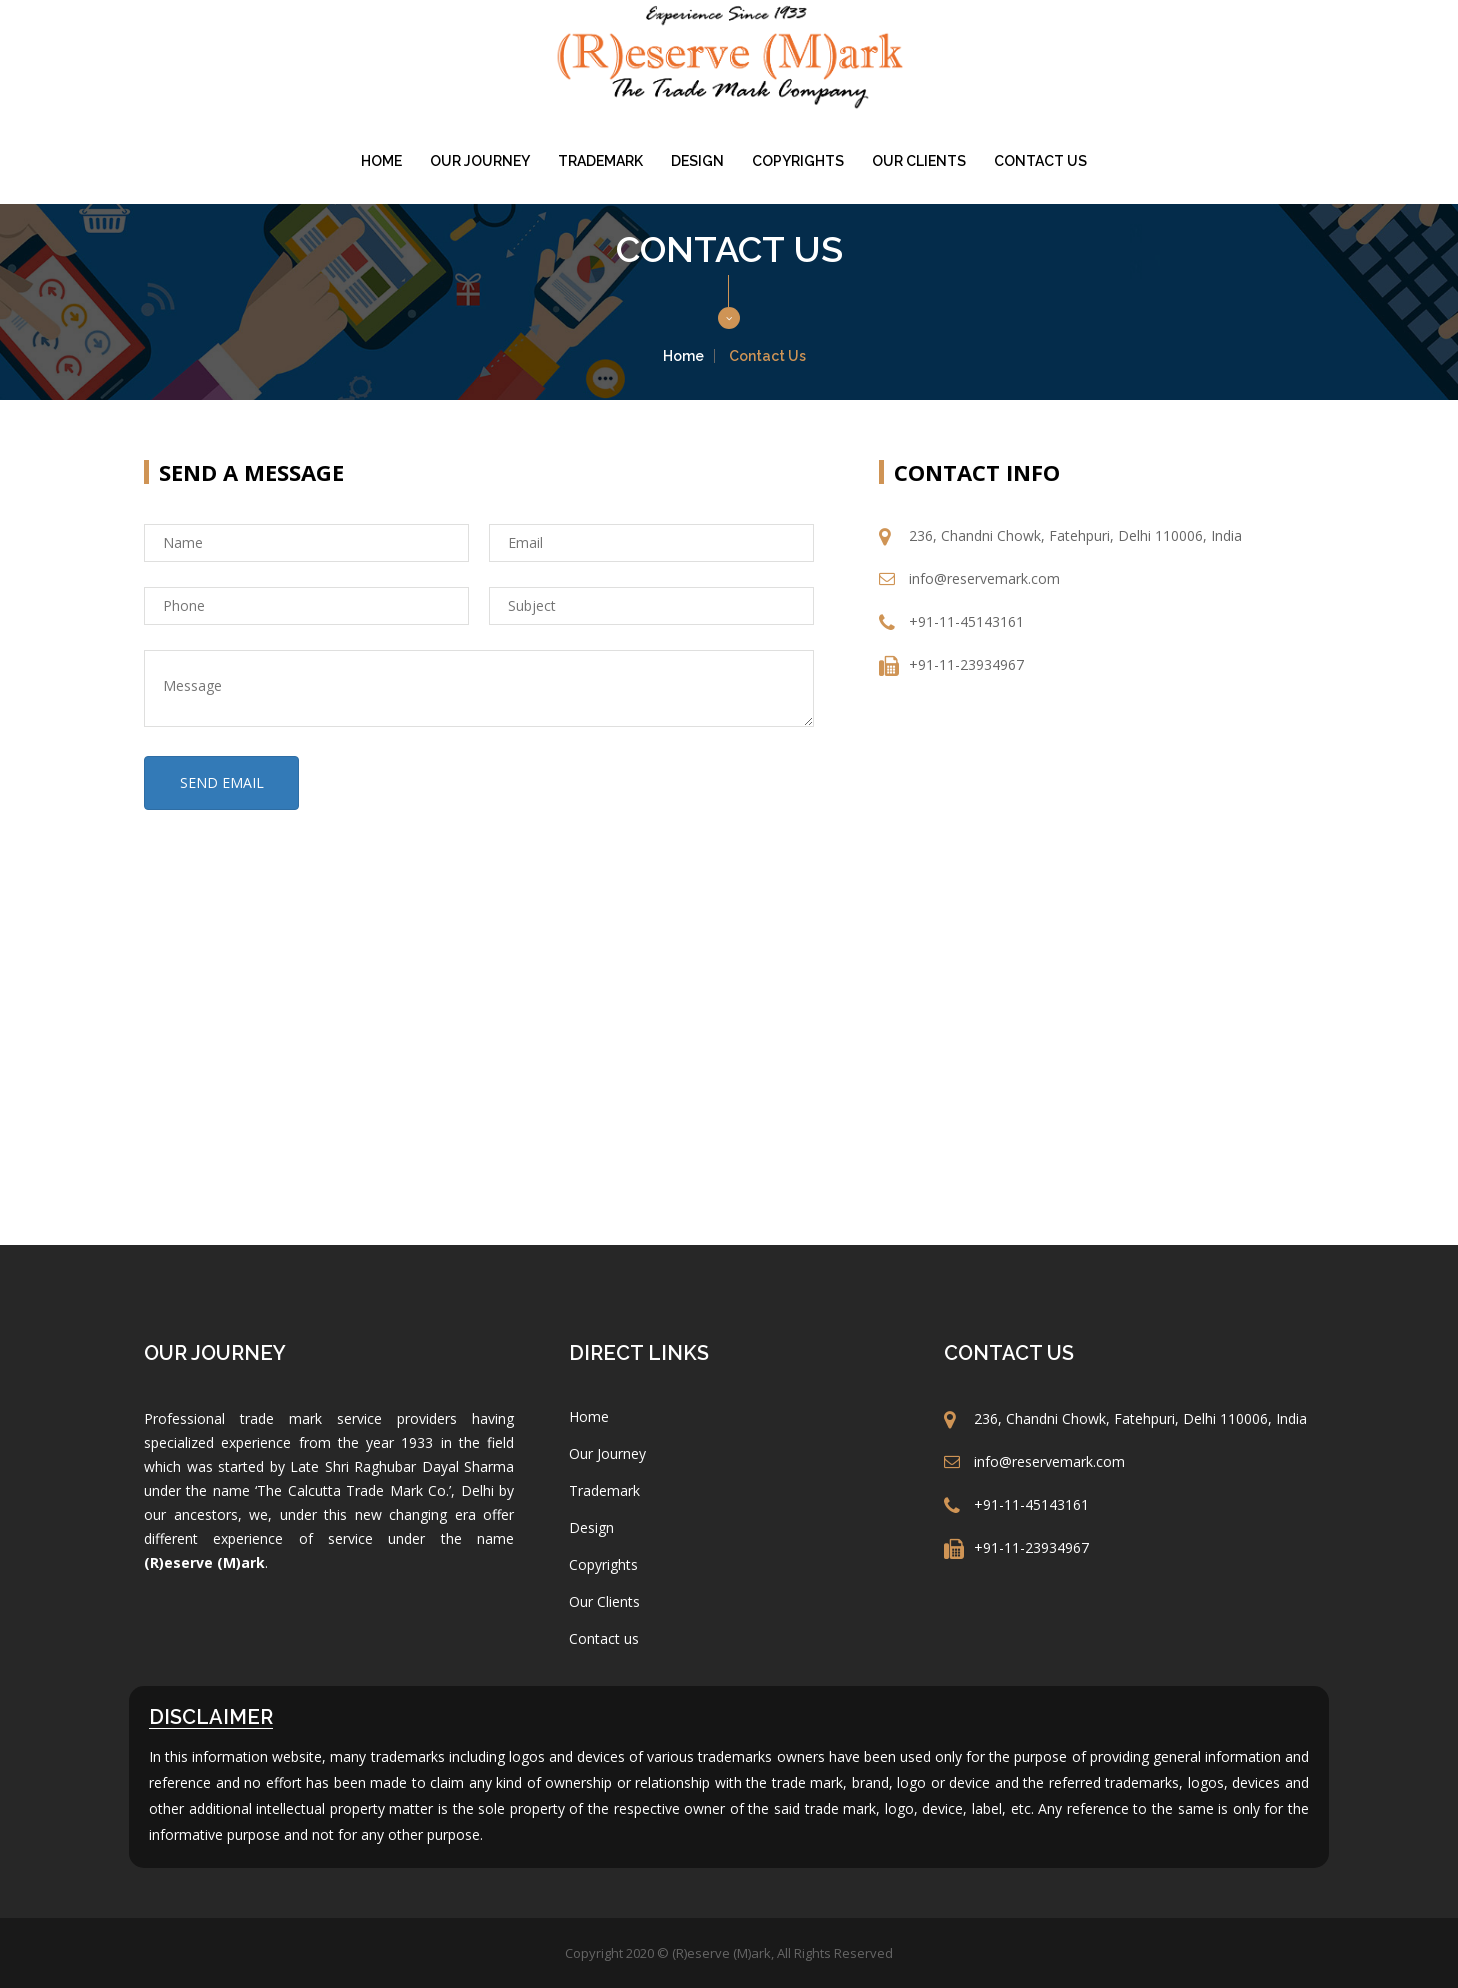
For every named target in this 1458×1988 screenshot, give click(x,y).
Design (697, 161)
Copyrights (798, 161)
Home (381, 161)
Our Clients (919, 161)
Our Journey (480, 161)
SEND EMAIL (222, 782)
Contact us (1040, 161)
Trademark (600, 161)
